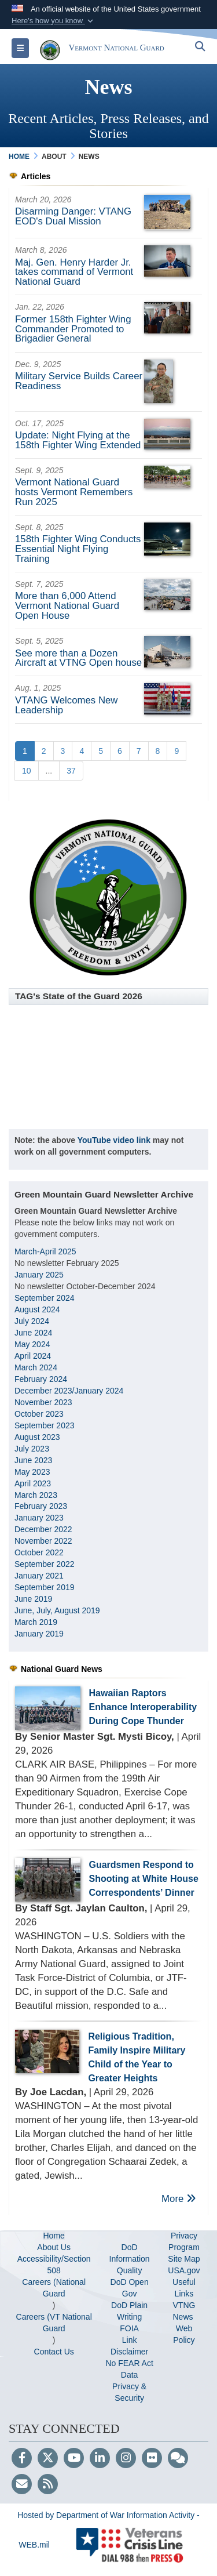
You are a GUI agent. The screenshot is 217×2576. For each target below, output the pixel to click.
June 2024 (33, 1332)
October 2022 (39, 1552)
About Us (54, 2247)
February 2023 (40, 1506)
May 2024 (32, 1344)
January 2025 (39, 1274)
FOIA (129, 2328)
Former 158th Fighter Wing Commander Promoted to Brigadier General (73, 329)
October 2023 (39, 1413)
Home (53, 2235)
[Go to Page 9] (176, 751)
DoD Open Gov (130, 2287)
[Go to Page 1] (25, 751)
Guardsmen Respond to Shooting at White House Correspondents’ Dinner (143, 1878)
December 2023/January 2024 (68, 1390)
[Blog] (178, 2458)
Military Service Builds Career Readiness (78, 381)
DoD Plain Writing (129, 2311)
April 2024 (32, 1355)
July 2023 (31, 1448)
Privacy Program (184, 2241)
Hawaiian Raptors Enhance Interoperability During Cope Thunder (143, 1707)
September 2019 (44, 1587)
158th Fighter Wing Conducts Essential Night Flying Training (78, 549)
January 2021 (39, 1575)
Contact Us (54, 2351)
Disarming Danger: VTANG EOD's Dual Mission (73, 216)
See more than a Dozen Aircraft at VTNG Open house (78, 658)
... (49, 770)
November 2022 (43, 1540)
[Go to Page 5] (101, 751)
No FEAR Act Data (129, 2369)
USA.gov (184, 2270)
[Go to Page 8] (158, 751)
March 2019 (35, 1622)
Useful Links (184, 2287)
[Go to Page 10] (26, 771)
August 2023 (37, 1437)
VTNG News (184, 2311)
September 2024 (44, 1297)
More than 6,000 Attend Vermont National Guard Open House (67, 605)
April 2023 (32, 1483)
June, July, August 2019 (58, 1610)
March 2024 (35, 1367)
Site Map (184, 2258)
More (178, 2198)
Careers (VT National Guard (54, 2322)
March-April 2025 (45, 1251)
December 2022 (43, 1529)
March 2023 (35, 1495)
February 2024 (40, 1379)
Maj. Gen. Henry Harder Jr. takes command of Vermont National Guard (74, 272)
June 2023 (33, 1460)
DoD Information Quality (129, 2259)
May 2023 (32, 1471)
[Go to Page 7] (139, 751)
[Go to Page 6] (120, 751)
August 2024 (37, 1309)
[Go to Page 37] (71, 771)
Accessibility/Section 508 (54, 2264)
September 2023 (44, 1425)
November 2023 (43, 1402)
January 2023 (39, 1517)
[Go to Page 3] (63, 751)
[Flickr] (152, 2458)
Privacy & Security (129, 2392)
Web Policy (183, 2334)
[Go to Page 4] (81, 751)
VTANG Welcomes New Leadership (66, 705)
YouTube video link (114, 1140)
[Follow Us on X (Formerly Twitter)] (48, 2458)
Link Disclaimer (129, 2345)
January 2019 (39, 1633)
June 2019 (33, 1598)
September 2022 (44, 1564)
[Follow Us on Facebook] (22, 2458)
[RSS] (48, 2485)
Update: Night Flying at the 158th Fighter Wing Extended (78, 440)
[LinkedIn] (100, 2458)
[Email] (22, 2485)
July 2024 (31, 1321)
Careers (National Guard (54, 2287)
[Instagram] (126, 2458)
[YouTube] (74, 2458)
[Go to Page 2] (44, 751)
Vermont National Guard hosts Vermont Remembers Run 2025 (74, 492)
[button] (53, 21)
